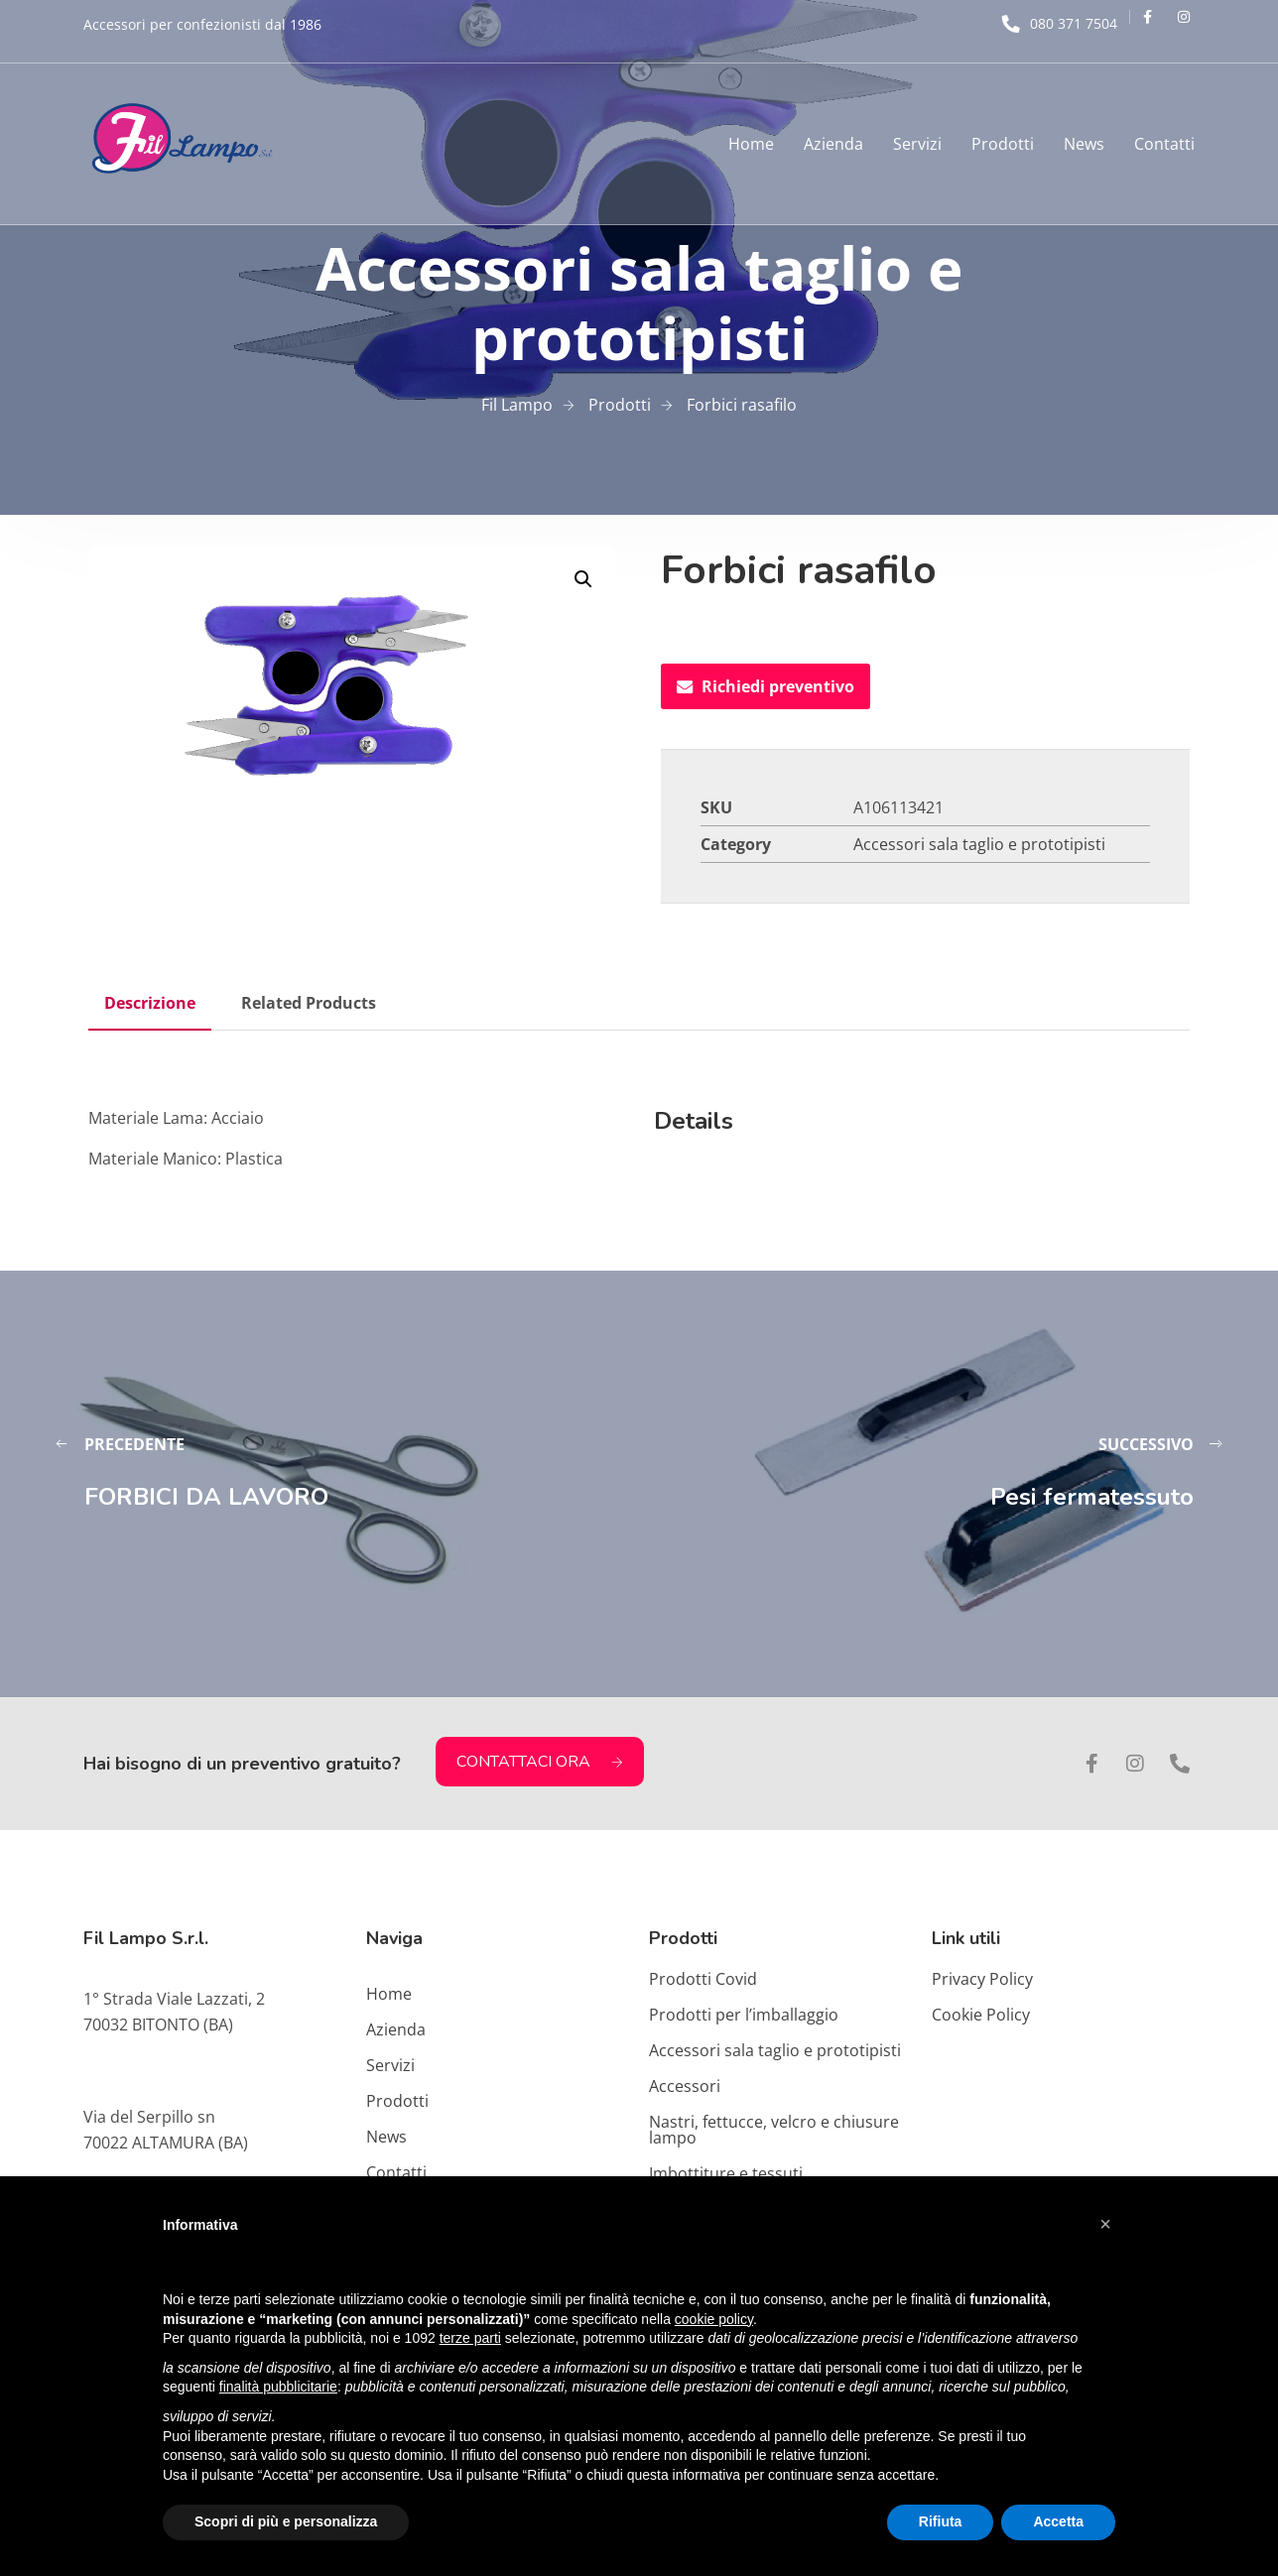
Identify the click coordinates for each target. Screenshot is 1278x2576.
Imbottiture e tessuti (726, 2173)
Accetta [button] (1058, 2521)
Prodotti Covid (703, 1979)
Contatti (1164, 144)
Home (751, 144)
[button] (583, 579)
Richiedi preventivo (765, 686)
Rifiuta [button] (940, 2521)
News (1084, 144)
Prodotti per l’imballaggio (743, 2015)
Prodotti (1002, 144)
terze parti (470, 2338)
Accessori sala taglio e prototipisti (979, 844)
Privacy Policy (982, 1979)
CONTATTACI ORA (539, 1762)
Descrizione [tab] (149, 1003)
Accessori (684, 2086)
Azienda (833, 144)
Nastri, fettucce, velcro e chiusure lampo (774, 2130)
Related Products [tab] (308, 1003)
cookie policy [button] (714, 2319)
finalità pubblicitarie (278, 2386)
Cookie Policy (981, 2015)
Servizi (917, 144)
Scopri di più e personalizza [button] (285, 2521)
